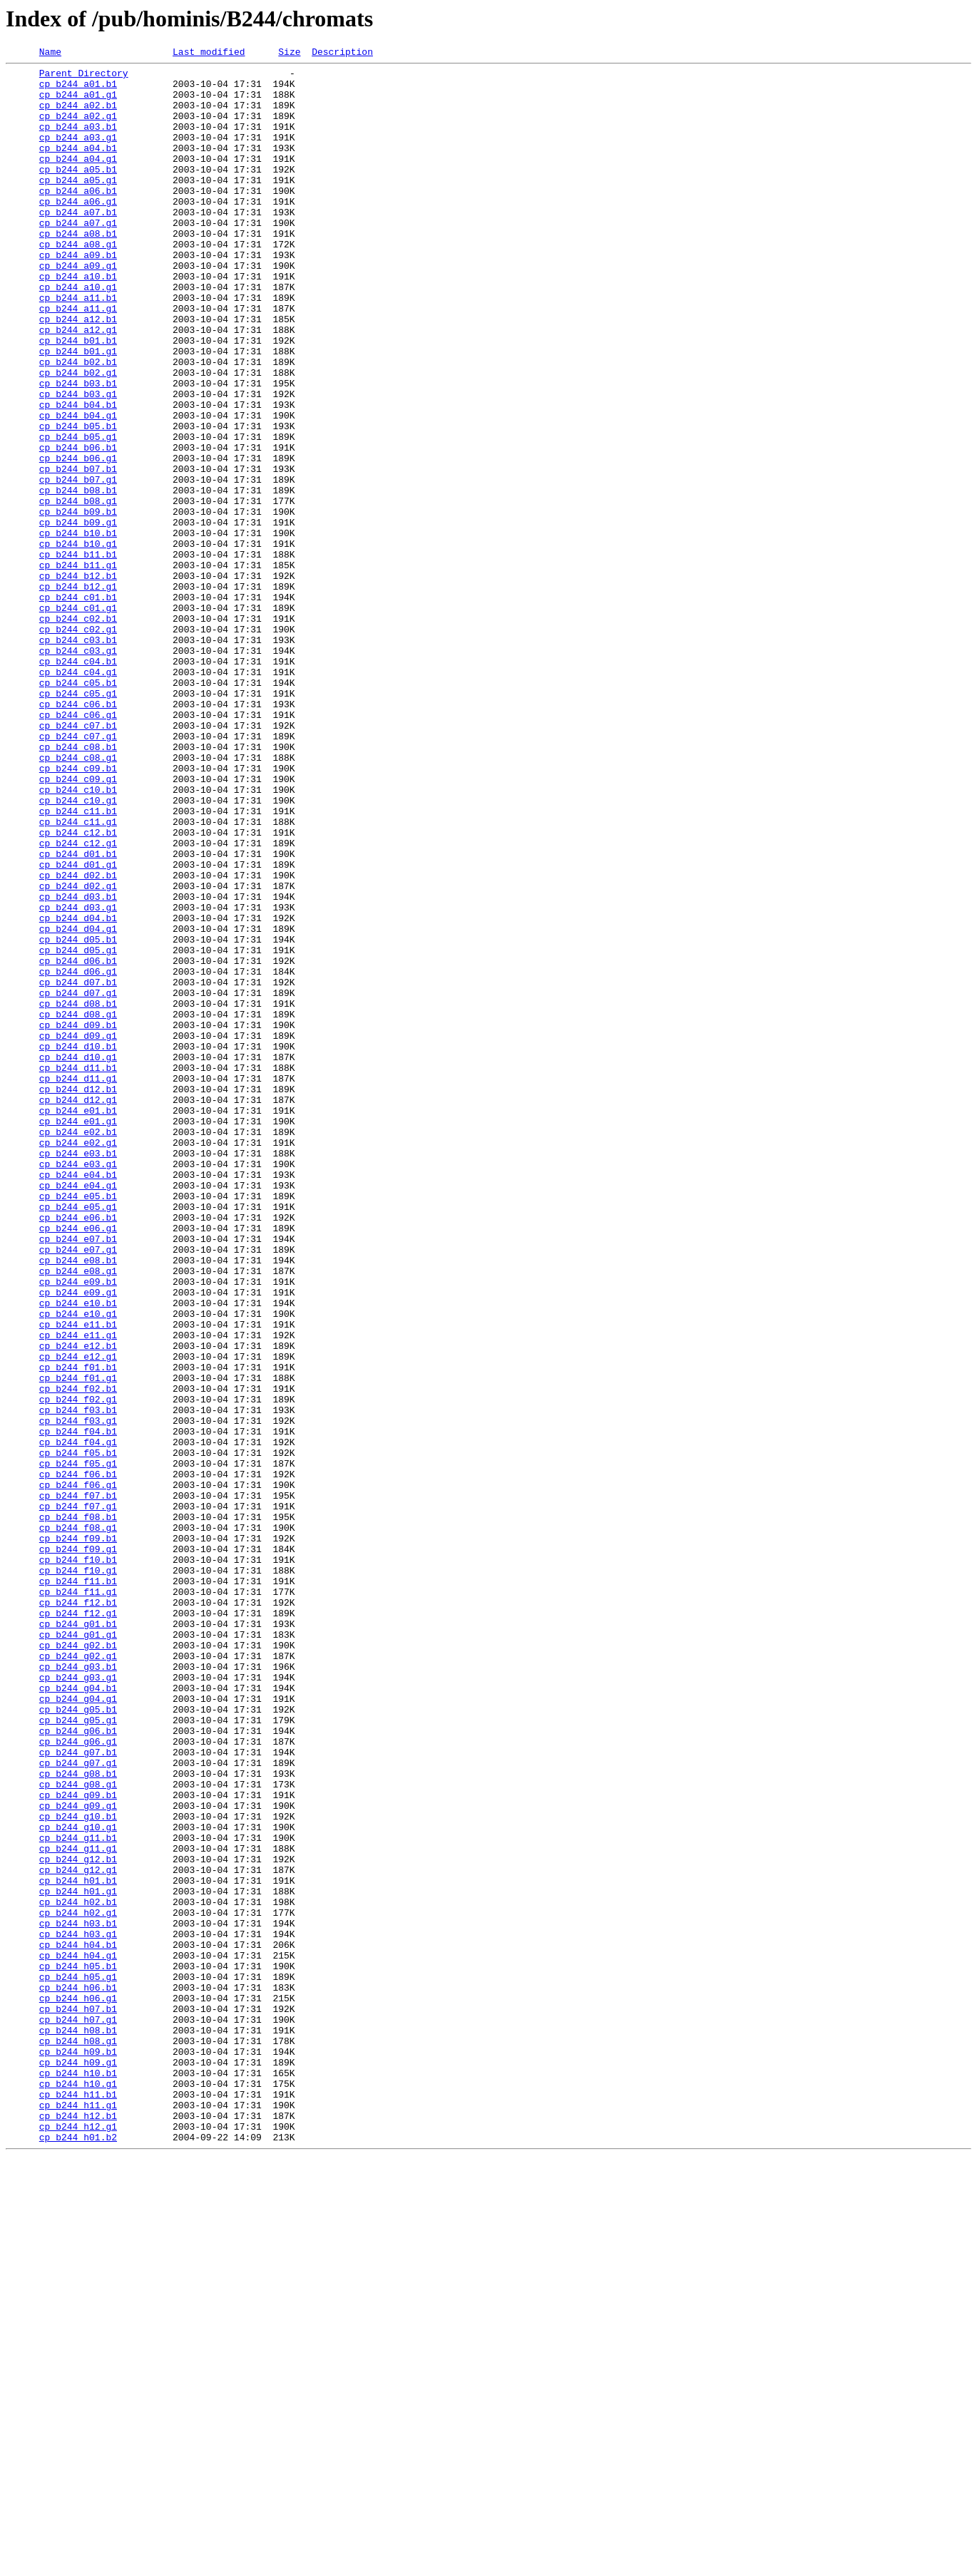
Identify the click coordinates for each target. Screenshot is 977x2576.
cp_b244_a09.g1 (78, 308)
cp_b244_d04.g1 (78, 1103)
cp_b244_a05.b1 (78, 192)
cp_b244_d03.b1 (78, 1065)
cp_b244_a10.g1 (78, 333)
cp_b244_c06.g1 (78, 847)
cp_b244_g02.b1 (78, 1963)
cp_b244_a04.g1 (78, 179)
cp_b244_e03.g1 (78, 1386)
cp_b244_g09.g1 (78, 2156)
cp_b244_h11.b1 (78, 2502)
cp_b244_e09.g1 (78, 1540)
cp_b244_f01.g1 (78, 1642)
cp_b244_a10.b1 (78, 320)
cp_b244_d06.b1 (78, 1142)
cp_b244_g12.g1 (78, 2233)
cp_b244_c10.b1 (78, 936)
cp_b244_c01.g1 (78, 718)
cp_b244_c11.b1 (78, 962)
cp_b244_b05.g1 (78, 513)
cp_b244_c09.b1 (78, 911)
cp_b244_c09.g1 (78, 924)
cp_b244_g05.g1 (78, 2053)
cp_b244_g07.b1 (78, 2091)
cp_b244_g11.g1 (78, 2207)
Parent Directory (83, 77)
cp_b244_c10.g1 (78, 949)
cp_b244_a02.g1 (78, 128)
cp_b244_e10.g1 (78, 1565)
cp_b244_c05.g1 (78, 821)
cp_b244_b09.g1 (78, 616)
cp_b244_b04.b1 (78, 474)
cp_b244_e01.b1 (78, 1321)
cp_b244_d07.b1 (78, 1167)
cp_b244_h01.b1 (78, 2245)
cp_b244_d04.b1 (78, 1090)
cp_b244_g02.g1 (78, 1976)
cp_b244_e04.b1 (78, 1398)
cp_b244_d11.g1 (78, 1283)
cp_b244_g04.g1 (78, 2027)
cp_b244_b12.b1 (78, 680)
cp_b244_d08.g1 (78, 1206)
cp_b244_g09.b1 (78, 2143)
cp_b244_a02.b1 (78, 115)
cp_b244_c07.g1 (78, 872)
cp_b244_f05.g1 (78, 1745)
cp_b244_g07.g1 (78, 2104)
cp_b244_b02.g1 (78, 436)
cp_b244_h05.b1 (78, 2348)
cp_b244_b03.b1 (78, 449)
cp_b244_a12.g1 (78, 385)
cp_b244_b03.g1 (78, 462)
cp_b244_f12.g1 (78, 1925)
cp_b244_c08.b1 (78, 885)
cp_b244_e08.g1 (78, 1514)
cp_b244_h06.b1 (78, 2374)
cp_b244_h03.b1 (78, 2297)
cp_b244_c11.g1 (78, 975)
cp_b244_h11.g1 (78, 2515)
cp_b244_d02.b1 (78, 1039)
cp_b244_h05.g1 (78, 2361)
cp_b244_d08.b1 (78, 1193)
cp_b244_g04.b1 (78, 2014)
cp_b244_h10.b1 (78, 2476)
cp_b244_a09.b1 (78, 295)
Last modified (209, 53)
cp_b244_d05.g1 (78, 1129)
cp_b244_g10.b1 (78, 2168)
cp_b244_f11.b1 (78, 1886)
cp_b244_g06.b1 (78, 2066)
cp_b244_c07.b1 (78, 859)
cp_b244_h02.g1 (78, 2284)
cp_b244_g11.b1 (78, 2194)
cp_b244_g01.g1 (78, 1950)
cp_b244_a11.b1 (78, 346)
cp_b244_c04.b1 (78, 782)
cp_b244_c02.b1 (78, 731)
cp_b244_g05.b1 (78, 2040)
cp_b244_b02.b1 (78, 423)
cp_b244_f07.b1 (78, 1783)
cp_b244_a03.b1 (78, 141)
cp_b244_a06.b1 (78, 218)
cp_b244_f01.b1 (78, 1629)
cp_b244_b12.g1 (78, 693)
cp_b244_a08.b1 (78, 269)
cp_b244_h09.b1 (78, 2451)
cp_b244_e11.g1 (78, 1591)
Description (342, 53)
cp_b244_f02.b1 (78, 1655)
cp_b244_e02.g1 (78, 1360)
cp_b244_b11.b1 (78, 654)
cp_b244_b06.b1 (78, 526)
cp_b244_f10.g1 (78, 1873)
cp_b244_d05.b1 (78, 1116)
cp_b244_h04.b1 (78, 2322)
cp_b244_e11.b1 (78, 1578)
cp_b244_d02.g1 (78, 1052)
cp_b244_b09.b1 (78, 603)
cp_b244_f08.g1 (78, 1822)
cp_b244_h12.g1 (78, 2541)
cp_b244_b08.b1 (78, 577)
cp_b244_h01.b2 (78, 2553)
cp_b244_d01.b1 (78, 1013)
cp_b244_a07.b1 (78, 243)
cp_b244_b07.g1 (78, 564)
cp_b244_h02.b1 (78, 2271)
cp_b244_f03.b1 (78, 1681)
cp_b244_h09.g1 (78, 2464)
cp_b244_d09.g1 (78, 1232)
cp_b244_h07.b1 (78, 2399)
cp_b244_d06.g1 (78, 1155)
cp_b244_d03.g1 (78, 1078)
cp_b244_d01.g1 (78, 1026)
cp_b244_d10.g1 (78, 1257)
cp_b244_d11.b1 (78, 1270)
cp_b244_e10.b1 (78, 1552)
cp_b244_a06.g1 (78, 231)
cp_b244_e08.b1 (78, 1501)
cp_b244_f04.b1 (78, 1706)
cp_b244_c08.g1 (78, 898)
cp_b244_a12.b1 (78, 372)
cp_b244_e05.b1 (78, 1424)
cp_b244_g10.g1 (78, 2181)
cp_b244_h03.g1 (78, 2310)
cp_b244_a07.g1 (78, 256)
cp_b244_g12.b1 (78, 2220)
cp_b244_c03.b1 (78, 757)
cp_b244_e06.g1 (78, 1463)
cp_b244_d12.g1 (78, 1309)
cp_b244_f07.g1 (78, 1796)
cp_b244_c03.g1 (78, 770)
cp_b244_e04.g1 (78, 1411)
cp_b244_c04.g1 (78, 795)
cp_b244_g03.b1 (78, 1989)
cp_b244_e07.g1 (78, 1488)
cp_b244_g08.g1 (78, 2130)
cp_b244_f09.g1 (78, 1848)
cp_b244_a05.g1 (78, 205)
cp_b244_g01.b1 (78, 1937)
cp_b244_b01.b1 (78, 397)
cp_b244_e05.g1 (78, 1437)
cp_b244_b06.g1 (78, 539)
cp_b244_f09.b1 (78, 1835)
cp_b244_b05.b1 (78, 500)
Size (289, 53)
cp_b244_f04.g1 (78, 1719)
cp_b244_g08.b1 (78, 2117)
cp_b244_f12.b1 (78, 1912)
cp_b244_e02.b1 (78, 1347)
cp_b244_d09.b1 (78, 1219)
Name (50, 53)
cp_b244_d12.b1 (78, 1296)
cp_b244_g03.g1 (78, 2002)
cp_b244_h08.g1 (78, 2438)
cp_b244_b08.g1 (78, 590)
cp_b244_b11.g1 (78, 667)
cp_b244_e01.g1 (78, 1334)
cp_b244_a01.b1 (78, 89)
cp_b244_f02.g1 (78, 1668)
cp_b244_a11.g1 (78, 359)
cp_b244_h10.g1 (78, 2489)
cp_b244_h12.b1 (78, 2528)
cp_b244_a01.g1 (78, 102)
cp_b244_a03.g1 (78, 154)
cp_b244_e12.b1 (78, 1604)
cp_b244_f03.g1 (78, 1694)
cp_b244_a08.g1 (78, 282)
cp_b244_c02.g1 (78, 744)
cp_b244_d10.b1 (78, 1244)
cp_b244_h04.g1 (78, 2335)
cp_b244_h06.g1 (78, 2387)
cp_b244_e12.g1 (78, 1617)
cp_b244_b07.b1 (78, 551)
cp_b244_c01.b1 (78, 705)
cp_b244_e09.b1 (78, 1527)
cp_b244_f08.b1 (78, 1809)
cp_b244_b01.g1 (78, 410)
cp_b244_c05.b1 (78, 808)
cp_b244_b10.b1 (78, 628)
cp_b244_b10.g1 (78, 641)
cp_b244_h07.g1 (78, 2412)
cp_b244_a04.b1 (78, 166)
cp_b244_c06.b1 (78, 834)
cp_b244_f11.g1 (78, 1899)
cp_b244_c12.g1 (78, 1001)
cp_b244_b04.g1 (78, 487)
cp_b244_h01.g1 (78, 2258)
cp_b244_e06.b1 (78, 1450)
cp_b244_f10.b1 (78, 1860)
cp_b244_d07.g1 (78, 1180)
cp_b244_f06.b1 (78, 1758)
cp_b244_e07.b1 (78, 1475)
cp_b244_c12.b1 (78, 988)
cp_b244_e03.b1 (78, 1373)
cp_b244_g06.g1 (78, 2079)
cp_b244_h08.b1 (78, 2425)
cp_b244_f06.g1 (78, 1771)
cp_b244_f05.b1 (78, 1732)
